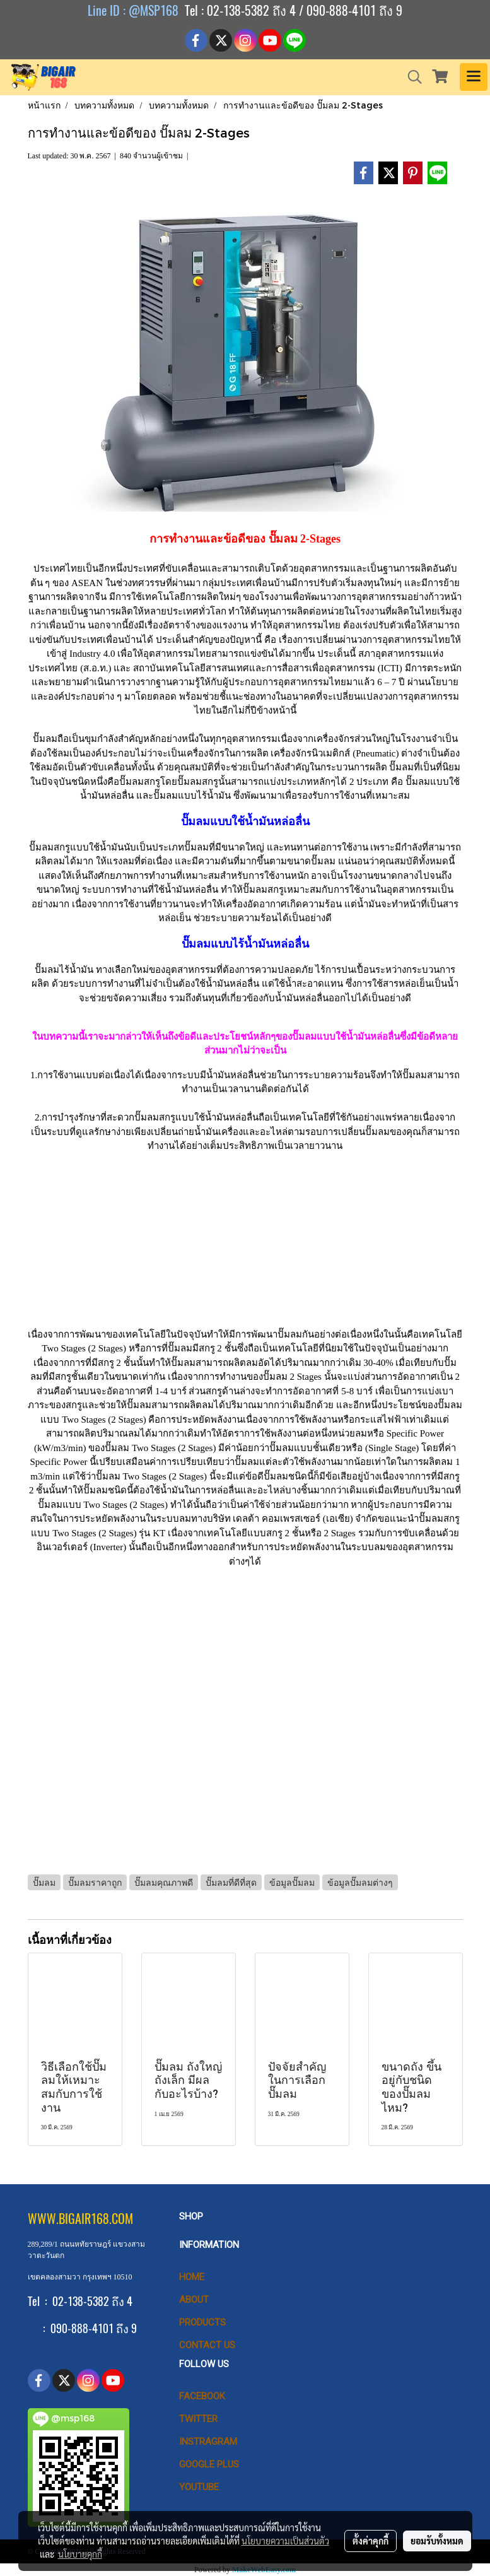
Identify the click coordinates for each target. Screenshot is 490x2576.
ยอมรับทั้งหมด (437, 2540)
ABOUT (194, 2299)
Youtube (199, 2487)
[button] (410, 77)
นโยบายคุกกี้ (80, 2554)
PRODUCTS (202, 2322)
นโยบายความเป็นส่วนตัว (285, 2540)
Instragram (208, 2441)
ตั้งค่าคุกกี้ (370, 2540)
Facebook (202, 2396)
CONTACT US (207, 2345)
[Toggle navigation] (473, 77)
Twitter (198, 2419)
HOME (191, 2277)
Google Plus (209, 2464)
